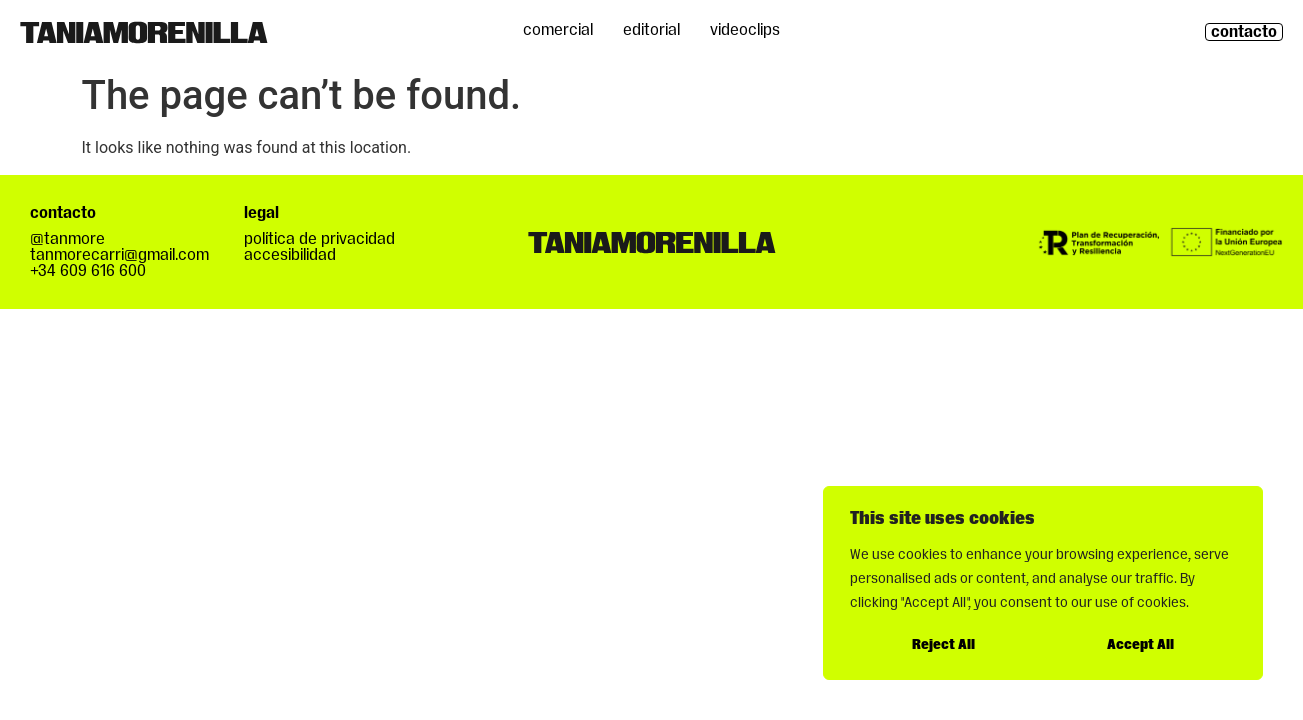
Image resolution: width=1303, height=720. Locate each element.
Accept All (1140, 645)
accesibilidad (290, 255)
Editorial (651, 30)
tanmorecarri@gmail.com (119, 255)
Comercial (558, 30)
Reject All (943, 645)
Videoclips (745, 30)
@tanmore (67, 239)
